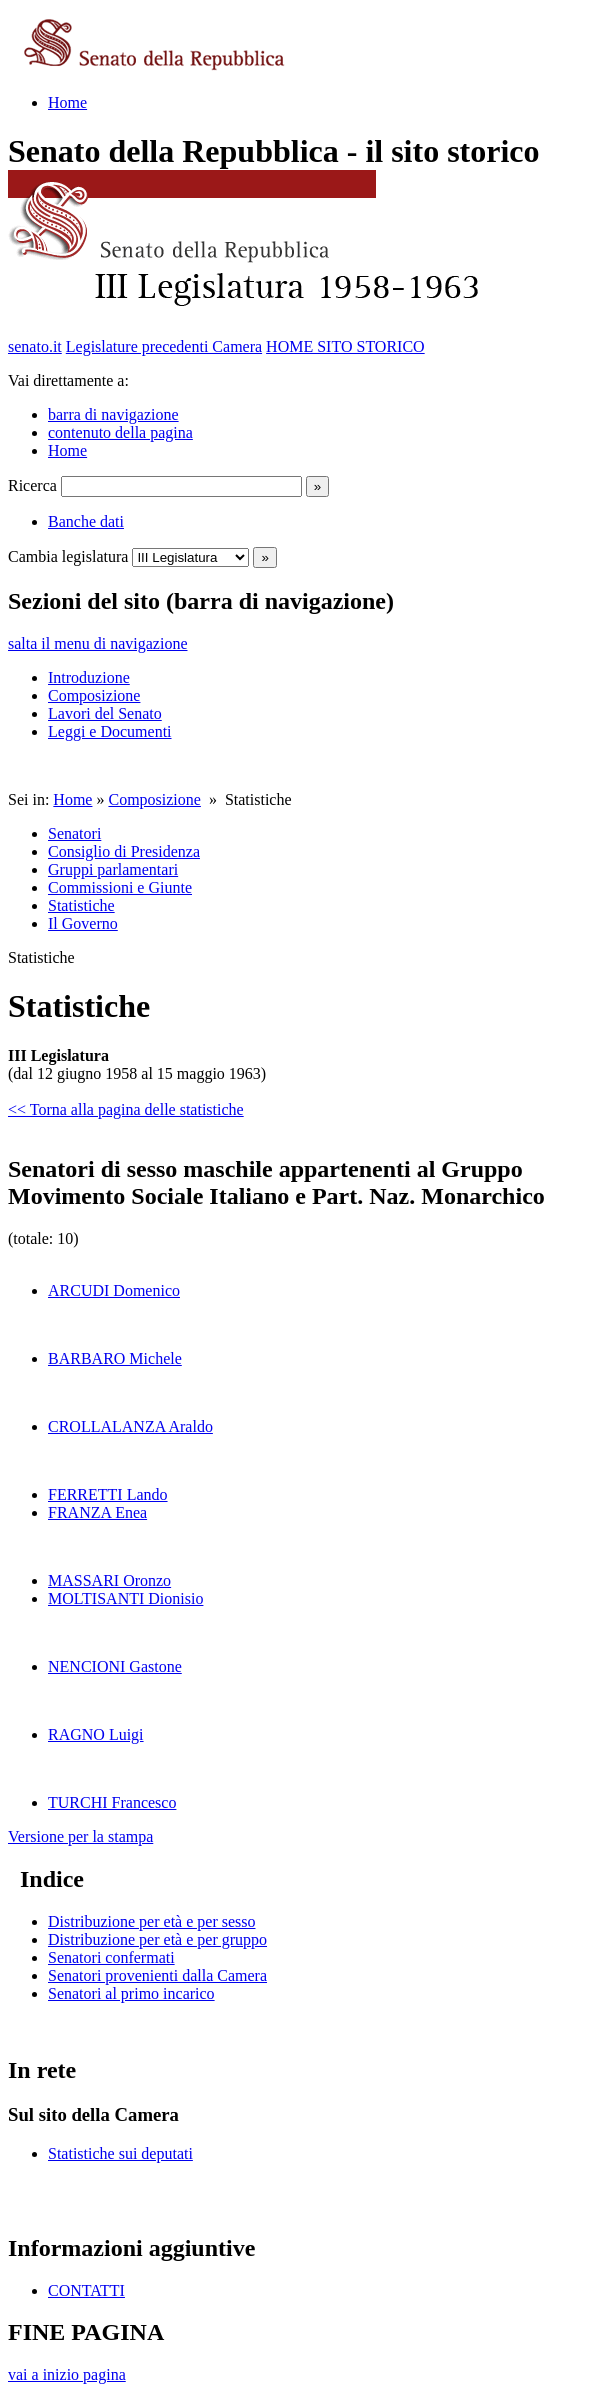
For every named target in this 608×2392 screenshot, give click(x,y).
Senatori (74, 833)
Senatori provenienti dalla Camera (157, 1975)
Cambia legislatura (68, 556)
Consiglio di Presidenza (124, 851)
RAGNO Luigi (96, 1734)
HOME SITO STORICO (345, 346)
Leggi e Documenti (110, 731)
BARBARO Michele (115, 1358)
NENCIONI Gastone (115, 1666)
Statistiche (81, 905)
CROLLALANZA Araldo (130, 1426)
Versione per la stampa (80, 1836)
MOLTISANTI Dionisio (125, 1598)
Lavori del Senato (105, 713)
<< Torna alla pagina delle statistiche (126, 1109)
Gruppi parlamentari (113, 869)
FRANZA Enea (97, 1512)
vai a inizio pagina (67, 2374)
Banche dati (86, 521)
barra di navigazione (113, 414)
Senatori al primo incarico (131, 1993)
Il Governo (83, 923)
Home (67, 102)
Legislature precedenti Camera (164, 346)
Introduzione (89, 677)
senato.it (35, 346)
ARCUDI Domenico (114, 1290)
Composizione (94, 695)
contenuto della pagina (120, 432)
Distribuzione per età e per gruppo (157, 1939)
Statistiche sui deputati (120, 2153)
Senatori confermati (111, 1957)
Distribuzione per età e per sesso (151, 1921)
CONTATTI (86, 2290)
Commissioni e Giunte (120, 887)
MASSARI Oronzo (109, 1580)
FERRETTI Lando (108, 1494)
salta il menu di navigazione (98, 643)
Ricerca (32, 485)
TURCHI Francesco (112, 1802)
